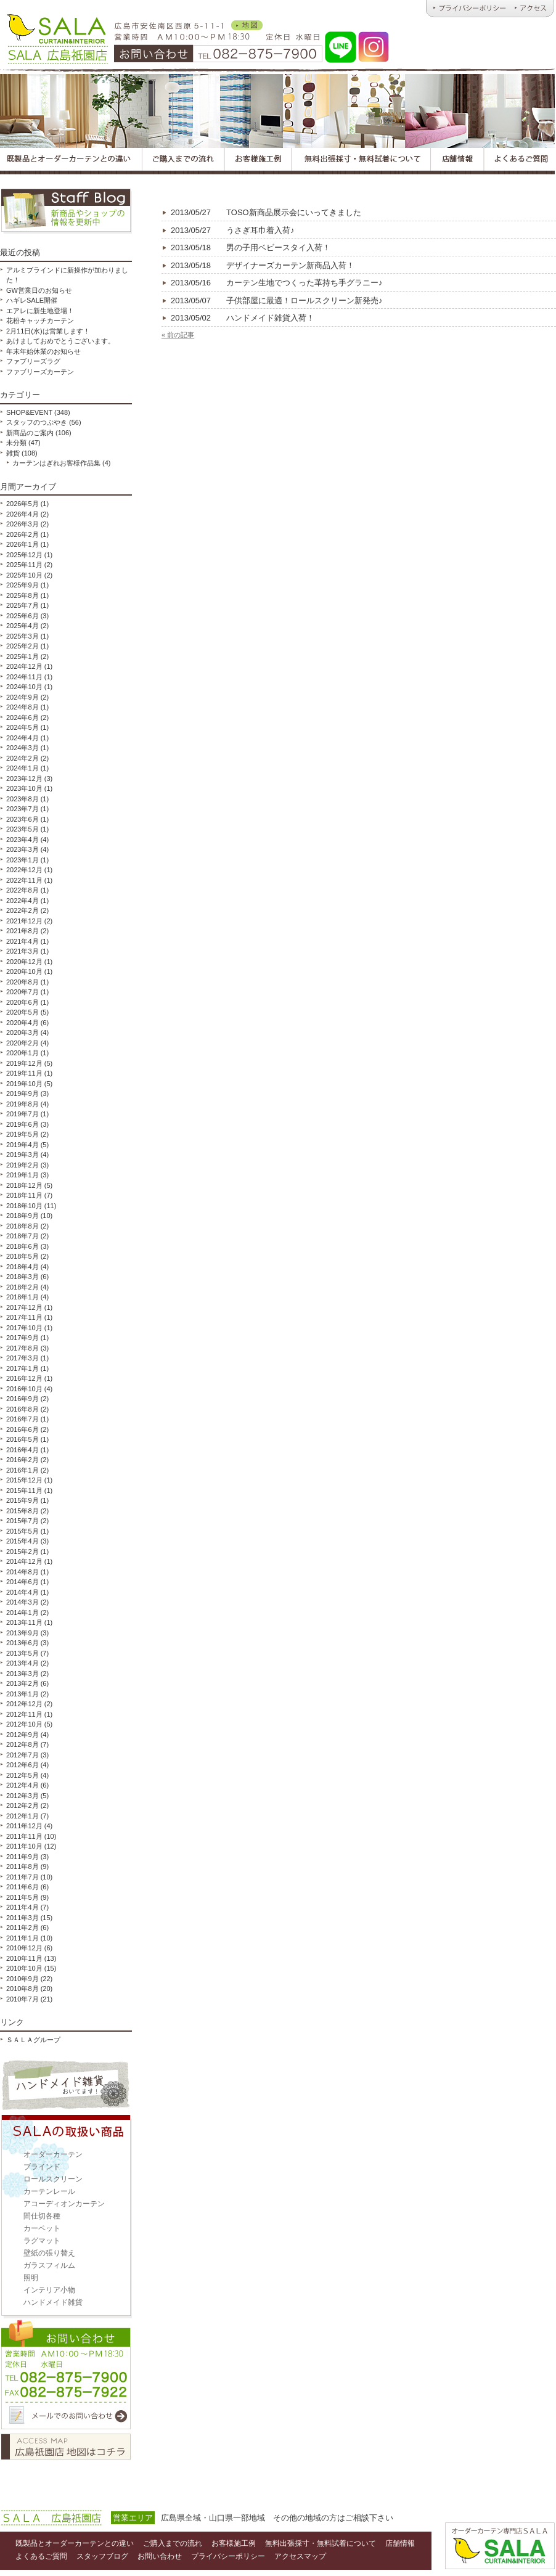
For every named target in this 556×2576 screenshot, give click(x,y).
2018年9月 (22, 1215)
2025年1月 (22, 656)
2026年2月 (22, 534)
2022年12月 (24, 869)
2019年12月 (24, 1063)
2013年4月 (22, 1663)
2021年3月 (22, 951)
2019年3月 (22, 1154)
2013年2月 (22, 1683)
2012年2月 (22, 1805)
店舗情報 (400, 2543)
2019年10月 (24, 1083)
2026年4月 (22, 514)
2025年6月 (22, 615)
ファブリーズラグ (33, 361)
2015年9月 (22, 1500)
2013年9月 (22, 1633)
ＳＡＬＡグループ (33, 2039)
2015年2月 (22, 1551)
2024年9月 (22, 697)
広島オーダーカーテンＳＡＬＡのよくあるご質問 (519, 161)
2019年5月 (22, 1134)
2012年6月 (22, 1764)
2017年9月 (22, 1337)
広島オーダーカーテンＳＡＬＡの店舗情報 (457, 161)
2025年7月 (22, 605)
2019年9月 (22, 1093)
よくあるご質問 (41, 2556)
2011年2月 (22, 1927)
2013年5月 (22, 1653)
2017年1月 (22, 1368)
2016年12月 (24, 1378)
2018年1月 (22, 1297)
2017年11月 (24, 1317)
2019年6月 (22, 1124)
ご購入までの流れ (172, 2543)
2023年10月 (24, 788)
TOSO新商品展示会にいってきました (266, 212)
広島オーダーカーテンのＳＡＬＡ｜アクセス (533, 9)
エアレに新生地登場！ (40, 310)
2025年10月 (24, 575)
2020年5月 (22, 1012)
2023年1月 (22, 860)
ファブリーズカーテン (40, 371)
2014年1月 (22, 1612)
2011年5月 (22, 1897)
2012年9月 (22, 1734)
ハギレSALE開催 (31, 300)
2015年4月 (22, 1541)
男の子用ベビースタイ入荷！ (250, 247)
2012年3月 (22, 1795)
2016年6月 (22, 1429)
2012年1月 (22, 1816)
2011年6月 (22, 1887)
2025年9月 (22, 585)
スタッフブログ (66, 211)
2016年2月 (22, 1459)
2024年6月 (22, 717)
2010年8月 (22, 1988)
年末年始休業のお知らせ (43, 351)
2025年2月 (22, 646)
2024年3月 (22, 747)
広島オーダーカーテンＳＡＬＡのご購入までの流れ (183, 161)
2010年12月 (24, 1948)
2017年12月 (24, 1307)
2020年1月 (22, 1053)
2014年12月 (24, 1561)
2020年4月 (22, 1022)
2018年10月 (24, 1205)
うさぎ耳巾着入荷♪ (233, 230)
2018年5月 (22, 1256)
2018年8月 (22, 1226)
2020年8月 (22, 982)
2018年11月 (24, 1195)
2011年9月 (22, 1856)
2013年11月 (24, 1622)
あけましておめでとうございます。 (60, 341)
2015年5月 (22, 1531)
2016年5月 (22, 1439)
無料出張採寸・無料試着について (320, 2543)
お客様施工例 (233, 2543)
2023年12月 (24, 778)
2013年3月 (22, 1673)
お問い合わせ (66, 2376)
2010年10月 (24, 1968)
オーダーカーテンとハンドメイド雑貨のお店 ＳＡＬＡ (56, 37)
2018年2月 (22, 1287)
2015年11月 (24, 1490)
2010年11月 (24, 1958)
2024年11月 (24, 677)
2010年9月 (22, 1978)
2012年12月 (24, 1703)
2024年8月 (22, 707)
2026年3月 (22, 524)
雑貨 (13, 453)
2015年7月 (22, 1520)
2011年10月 (24, 1846)
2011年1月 (22, 1938)
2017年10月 (24, 1327)
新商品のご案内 (30, 432)
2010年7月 (22, 1999)
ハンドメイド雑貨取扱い (66, 2085)
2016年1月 (22, 1470)
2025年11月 (24, 564)
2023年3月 (22, 849)
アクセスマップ (66, 2446)
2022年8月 (22, 890)
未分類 (16, 442)
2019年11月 (24, 1073)
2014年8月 (22, 1572)
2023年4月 (22, 839)
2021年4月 (22, 941)
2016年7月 (22, 1419)
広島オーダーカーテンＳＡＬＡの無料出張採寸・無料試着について (361, 161)
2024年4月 (22, 738)
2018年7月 (22, 1236)
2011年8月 (22, 1866)
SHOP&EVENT (29, 412)
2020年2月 (22, 1043)
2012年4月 (22, 1785)
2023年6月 (22, 819)
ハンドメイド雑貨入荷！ (242, 317)
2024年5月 (22, 727)
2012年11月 (24, 1714)
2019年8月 (22, 1104)
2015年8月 (22, 1511)
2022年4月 (22, 900)
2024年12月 (24, 666)
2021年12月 (24, 921)
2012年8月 (22, 1744)
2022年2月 (22, 910)
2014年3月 (22, 1602)
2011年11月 (24, 1836)
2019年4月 (22, 1144)
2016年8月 (22, 1409)
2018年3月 (22, 1276)
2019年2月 (22, 1165)
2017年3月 (22, 1358)
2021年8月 (22, 930)
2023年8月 (22, 799)
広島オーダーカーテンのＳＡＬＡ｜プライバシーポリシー (468, 9)
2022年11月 (24, 880)
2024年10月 (24, 686)
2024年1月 (22, 768)
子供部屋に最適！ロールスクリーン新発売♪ (277, 300)
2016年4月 (22, 1450)
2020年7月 (22, 992)
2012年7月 (22, 1755)
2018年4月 (22, 1266)
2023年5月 (22, 829)
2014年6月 (22, 1581)
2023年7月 (22, 808)
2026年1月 (22, 544)
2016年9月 (22, 1398)
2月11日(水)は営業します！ (48, 331)
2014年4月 (22, 1592)
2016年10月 (24, 1388)
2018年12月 (24, 1185)
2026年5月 (22, 503)
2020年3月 (22, 1032)
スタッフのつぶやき (36, 422)
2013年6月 (22, 1642)
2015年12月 (24, 1480)
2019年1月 (22, 1175)
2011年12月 (24, 1826)
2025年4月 (22, 625)
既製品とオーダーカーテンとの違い (74, 2543)
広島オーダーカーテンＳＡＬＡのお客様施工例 (258, 161)
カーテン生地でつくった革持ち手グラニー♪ (277, 282)
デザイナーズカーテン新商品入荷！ (262, 265)
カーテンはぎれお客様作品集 (56, 463)
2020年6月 (22, 1002)
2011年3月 (22, 1917)
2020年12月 (24, 961)
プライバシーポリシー (228, 2556)
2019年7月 (22, 1114)
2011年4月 (22, 1907)
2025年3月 (22, 636)
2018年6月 (22, 1246)
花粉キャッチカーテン (40, 320)
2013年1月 (22, 1694)
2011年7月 (22, 1877)
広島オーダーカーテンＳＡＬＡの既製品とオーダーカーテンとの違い (71, 161)
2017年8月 (22, 1348)
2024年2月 (22, 758)
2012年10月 (24, 1724)
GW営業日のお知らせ (39, 290)
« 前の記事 (177, 334)
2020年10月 (24, 971)
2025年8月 (22, 595)
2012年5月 (22, 1775)
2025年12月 (24, 554)
